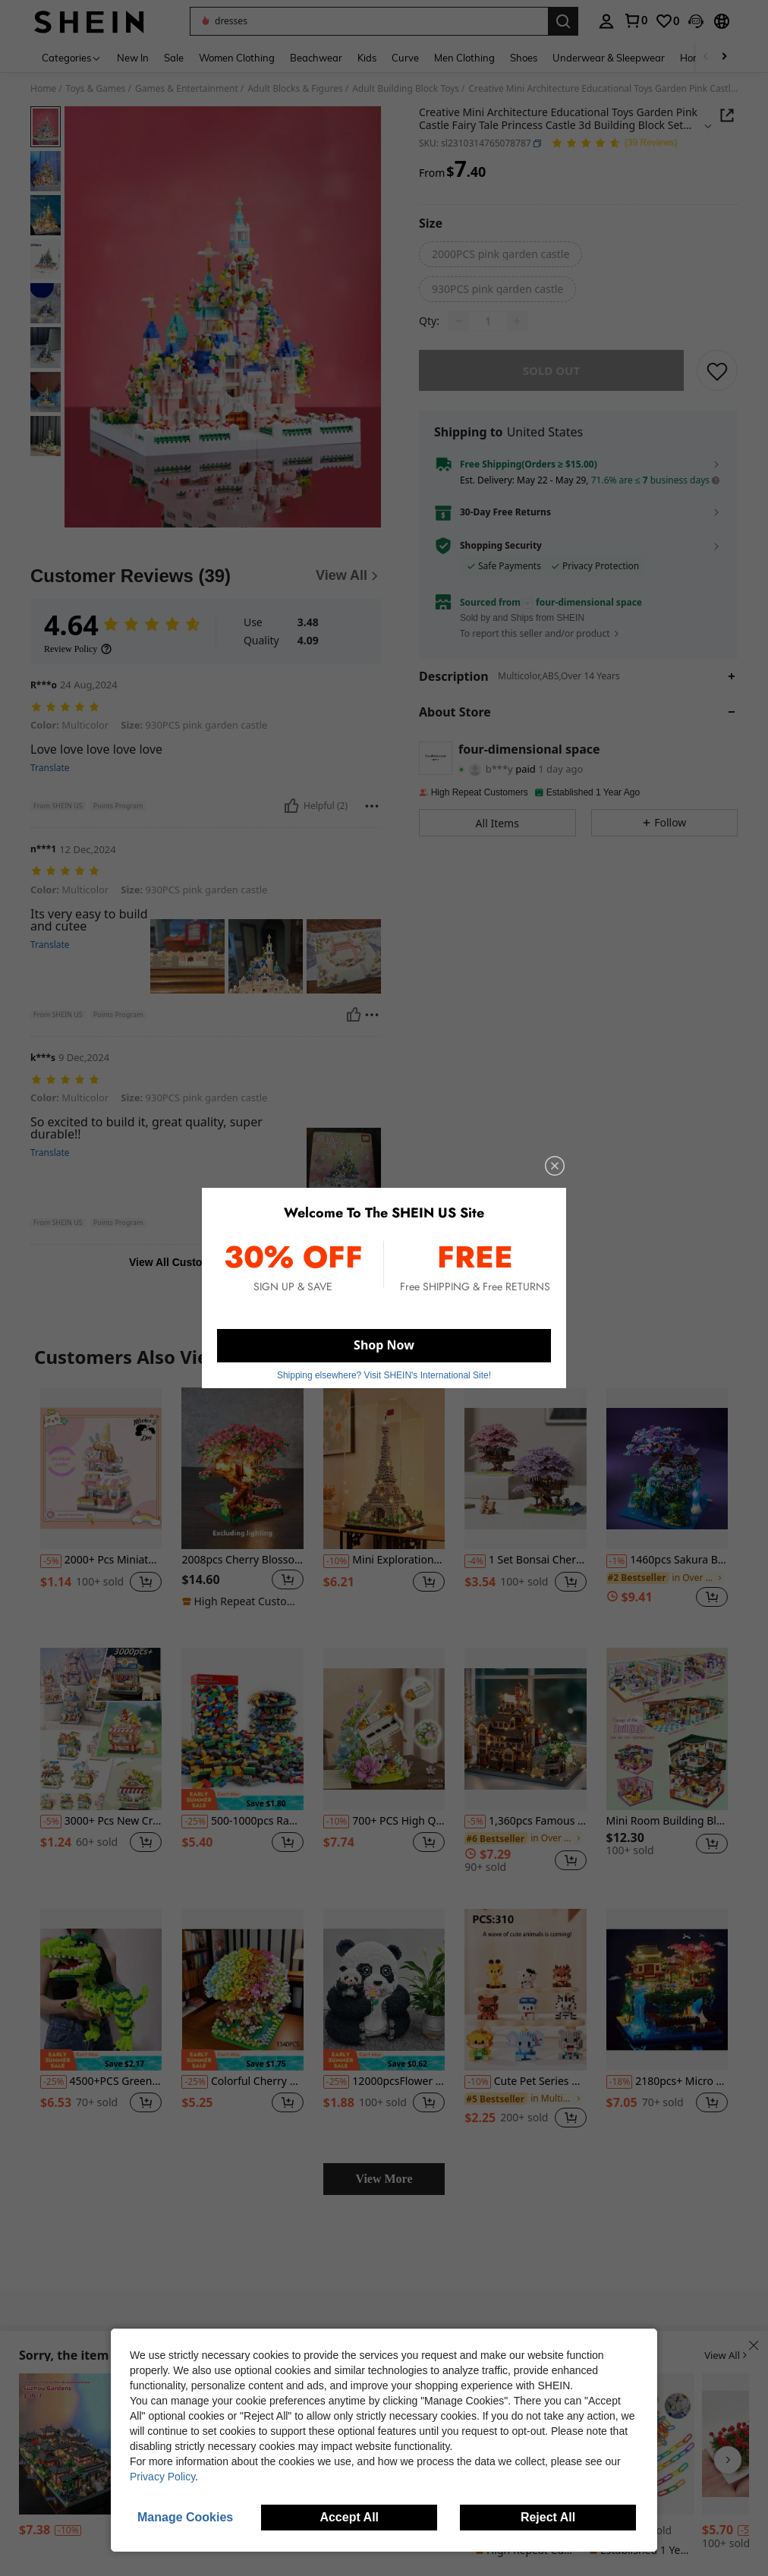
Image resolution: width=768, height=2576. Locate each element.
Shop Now (384, 1345)
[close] (554, 1165)
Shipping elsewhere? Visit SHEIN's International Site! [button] (384, 1375)
